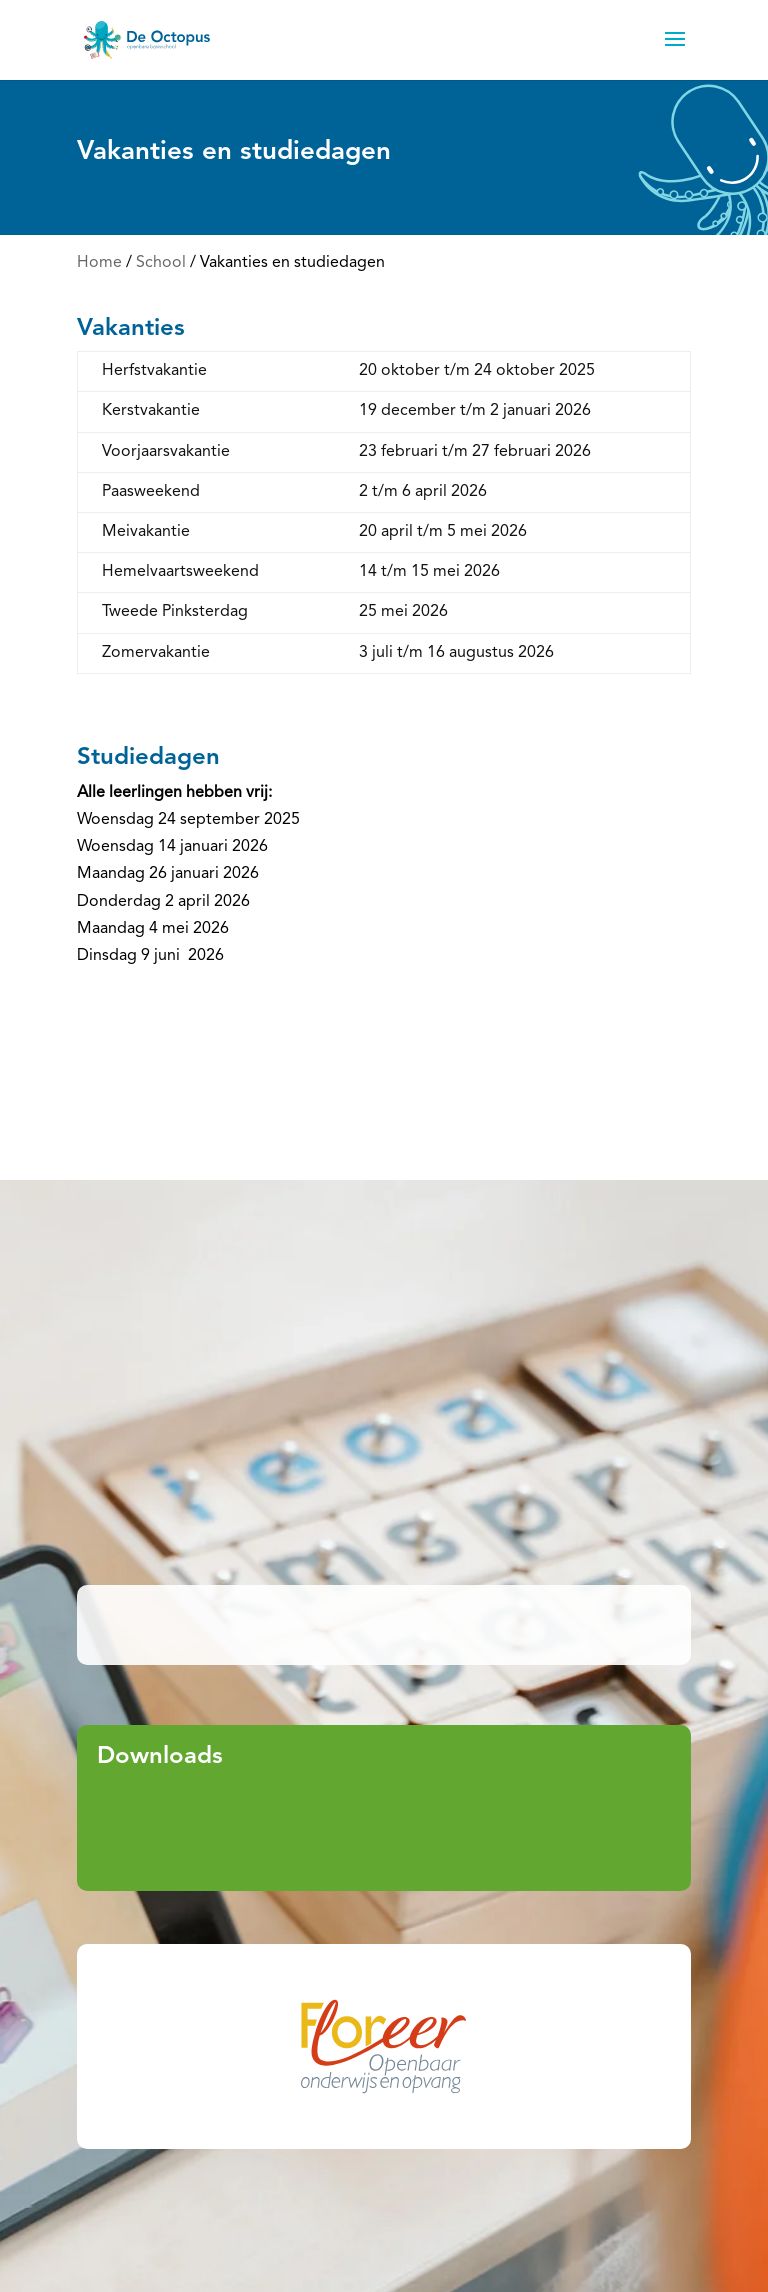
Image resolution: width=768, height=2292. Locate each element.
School (161, 263)
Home (99, 263)
